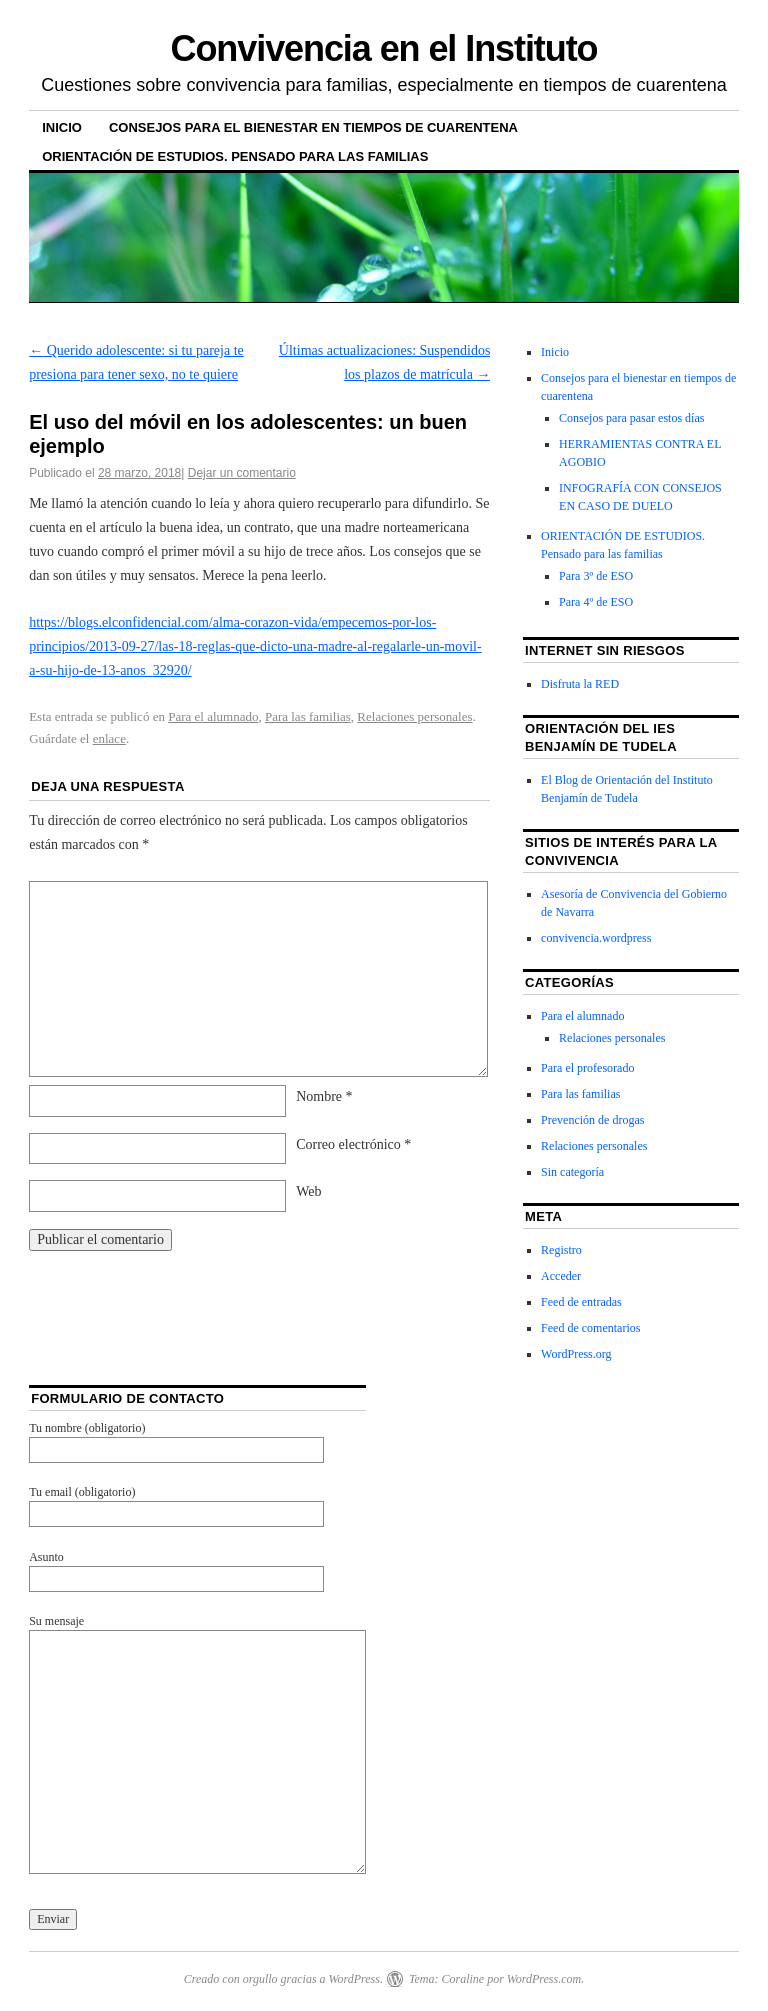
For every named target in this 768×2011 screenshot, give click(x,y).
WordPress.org (576, 1354)
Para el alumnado (213, 716)
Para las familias (308, 716)
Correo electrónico (353, 1144)
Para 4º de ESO (596, 602)
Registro (561, 1250)
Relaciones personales (414, 716)
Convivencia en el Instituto (384, 48)
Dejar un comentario (242, 473)
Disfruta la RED (580, 684)
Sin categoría (572, 1172)
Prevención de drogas (592, 1120)
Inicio (62, 127)
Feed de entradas (581, 1302)
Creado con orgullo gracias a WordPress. (283, 1979)
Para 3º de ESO (596, 576)
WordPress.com (544, 1979)
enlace (109, 738)
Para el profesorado (587, 1068)
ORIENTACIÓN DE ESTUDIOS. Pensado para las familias (235, 156)
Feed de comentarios (590, 1328)
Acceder (561, 1276)
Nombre (324, 1096)
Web (308, 1191)
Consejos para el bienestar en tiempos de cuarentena (313, 127)
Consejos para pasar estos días (631, 418)
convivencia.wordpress (596, 938)
